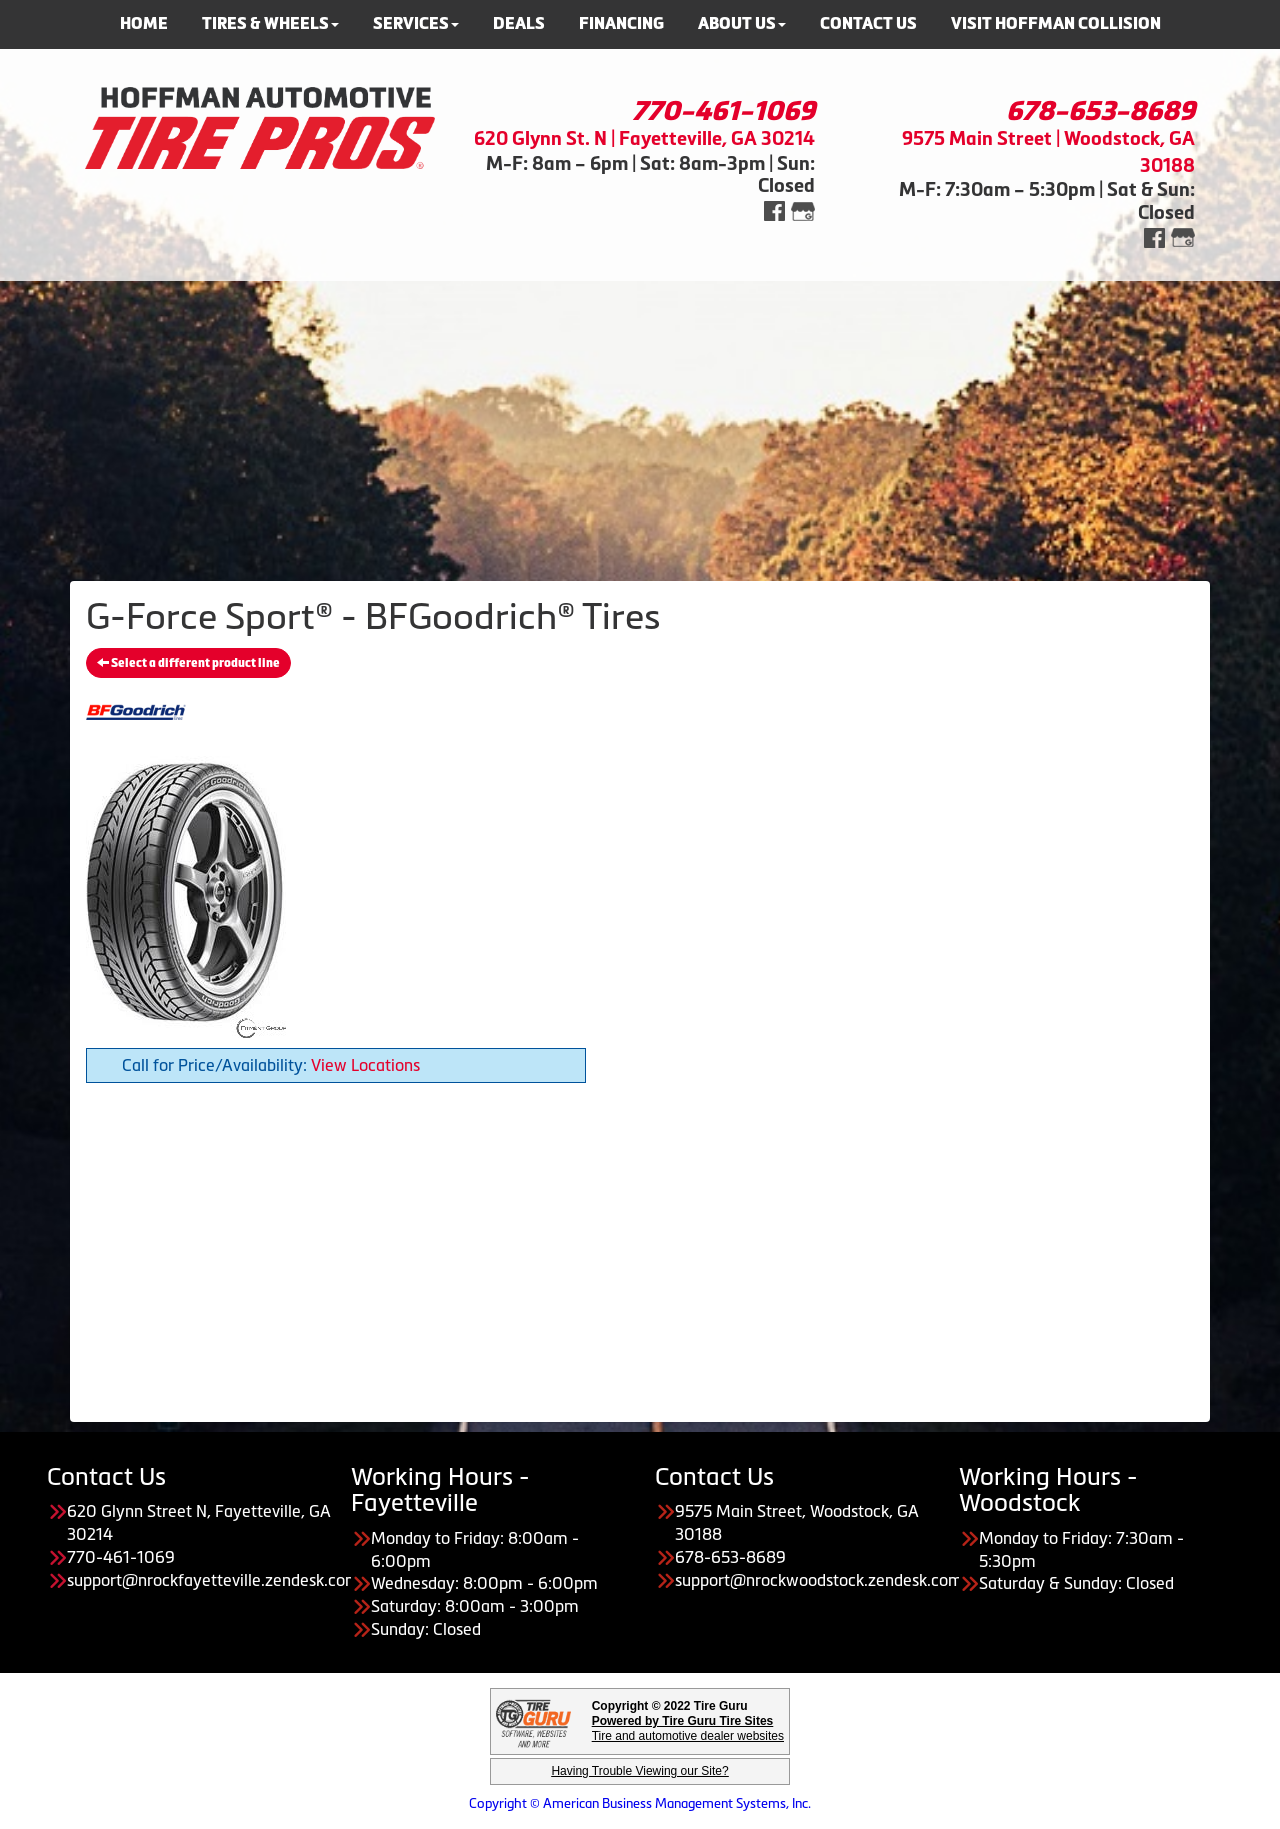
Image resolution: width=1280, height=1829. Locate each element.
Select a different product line (188, 663)
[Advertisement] (640, 421)
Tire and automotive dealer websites (688, 1728)
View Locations (365, 1065)
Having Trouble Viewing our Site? (639, 1771)
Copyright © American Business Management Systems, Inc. (640, 1803)
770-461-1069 (723, 111)
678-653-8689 (1100, 111)
